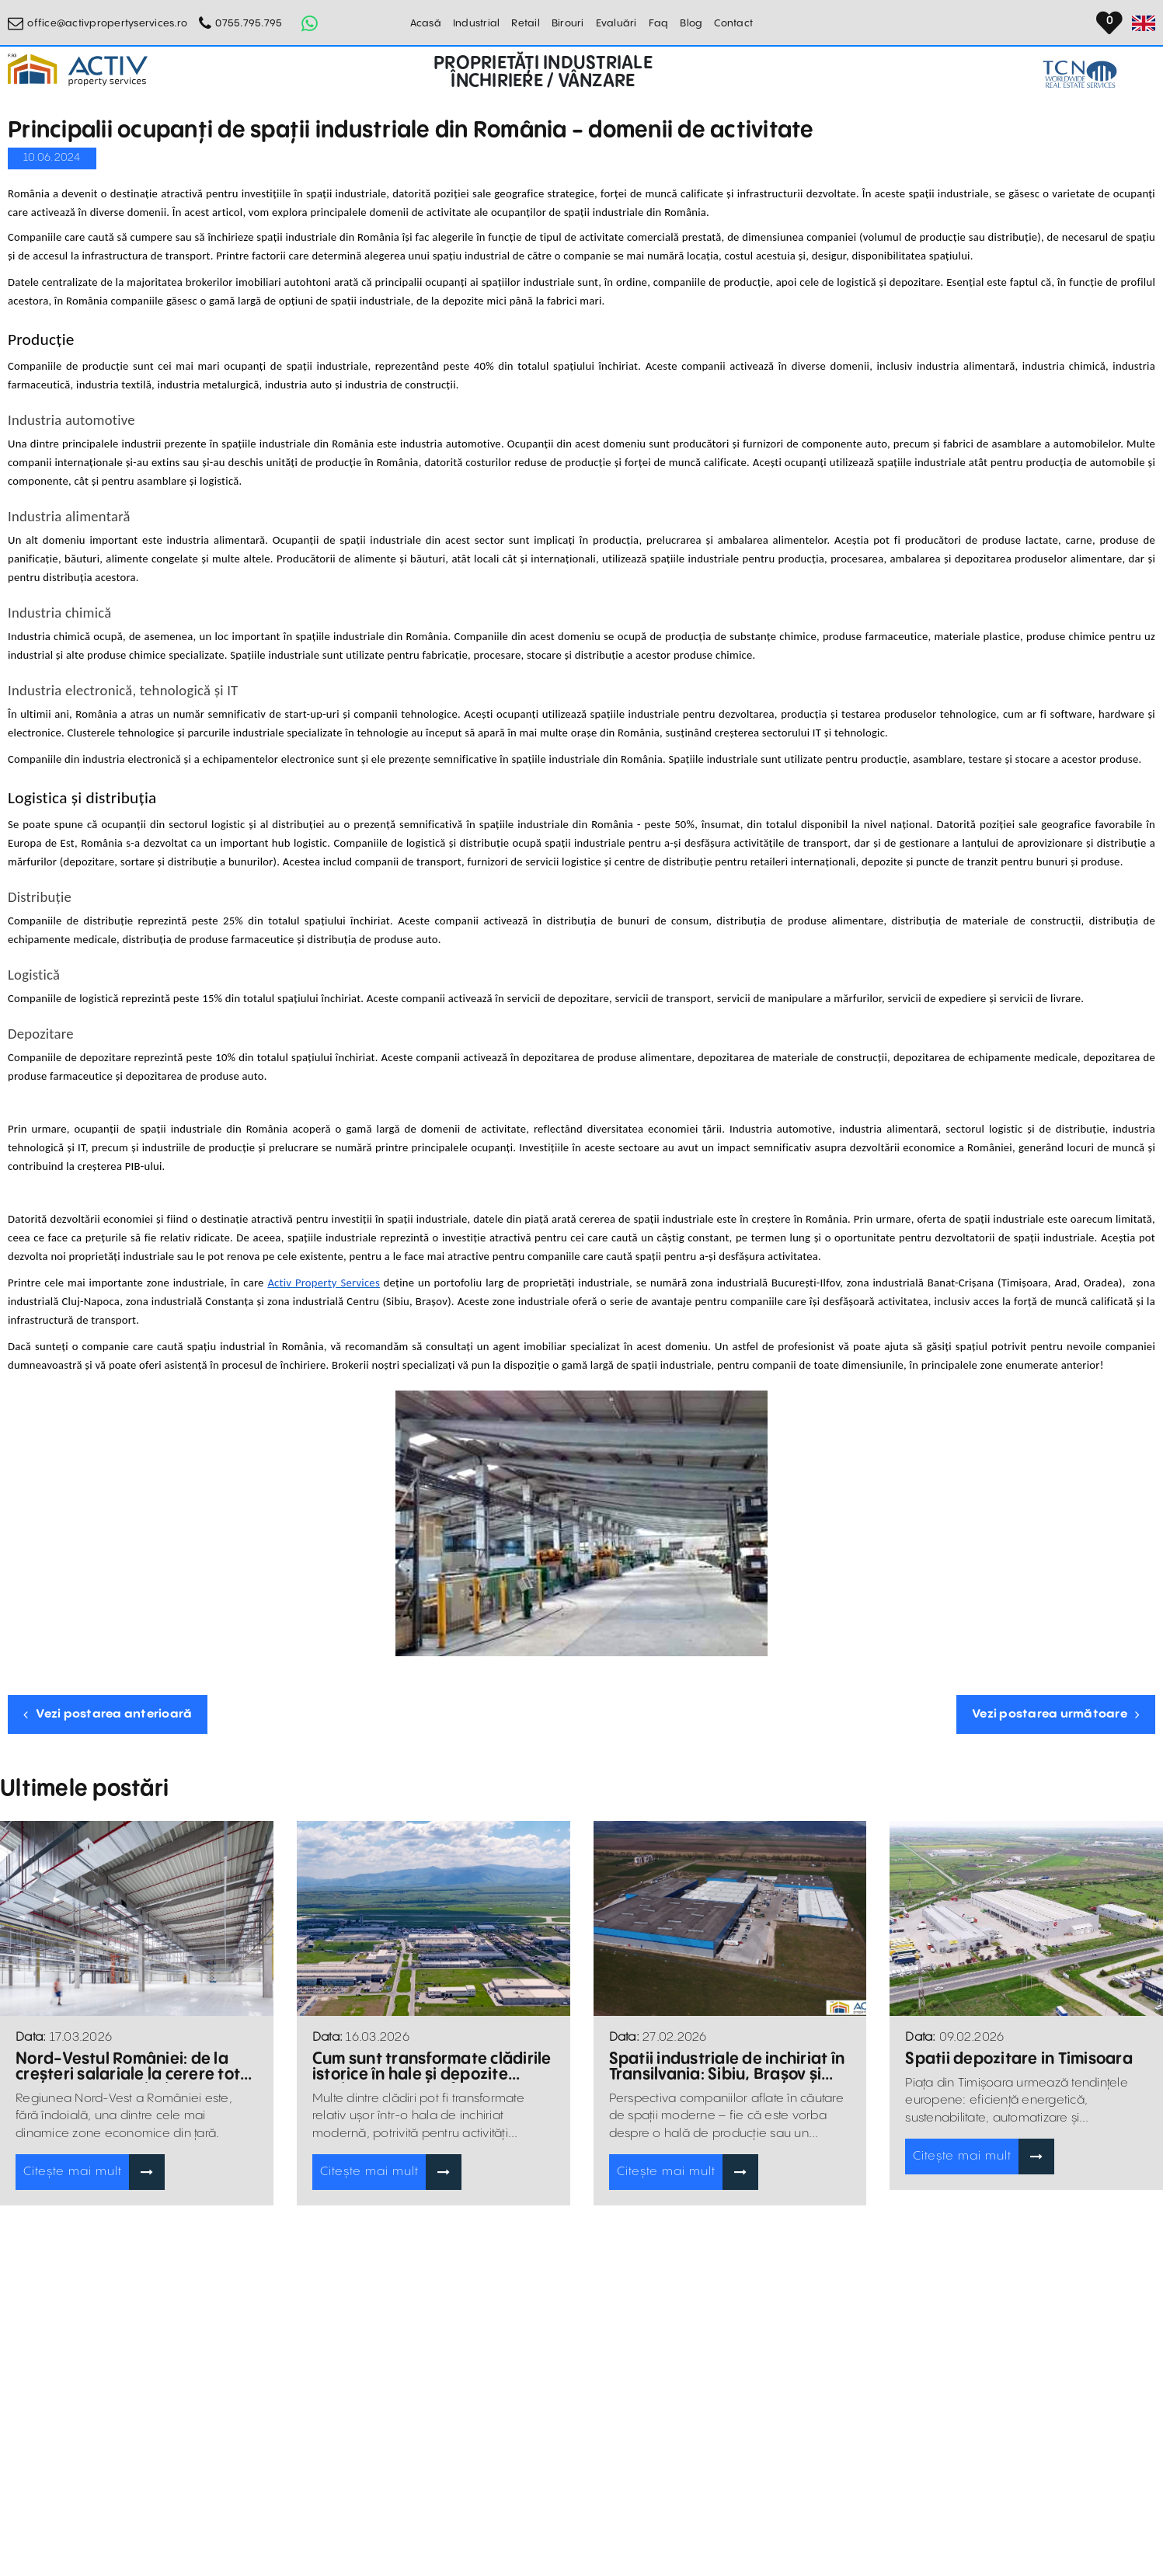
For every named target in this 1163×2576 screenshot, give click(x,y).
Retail (525, 23)
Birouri (568, 23)
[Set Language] (1143, 23)
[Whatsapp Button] (309, 23)
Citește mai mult (72, 2171)
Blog (691, 23)
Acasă (425, 23)
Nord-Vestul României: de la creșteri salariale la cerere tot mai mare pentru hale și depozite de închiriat (128, 2067)
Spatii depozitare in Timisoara (1019, 2059)
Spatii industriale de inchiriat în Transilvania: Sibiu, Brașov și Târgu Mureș (727, 2067)
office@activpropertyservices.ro (107, 23)
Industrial (476, 23)
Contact (733, 23)
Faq (659, 23)
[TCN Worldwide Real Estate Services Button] (1080, 74)
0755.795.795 (248, 23)
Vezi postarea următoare (1056, 1714)
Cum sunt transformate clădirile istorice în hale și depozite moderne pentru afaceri (432, 2067)
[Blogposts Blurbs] (136, 1918)
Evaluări (616, 23)
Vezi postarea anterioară (107, 1714)
